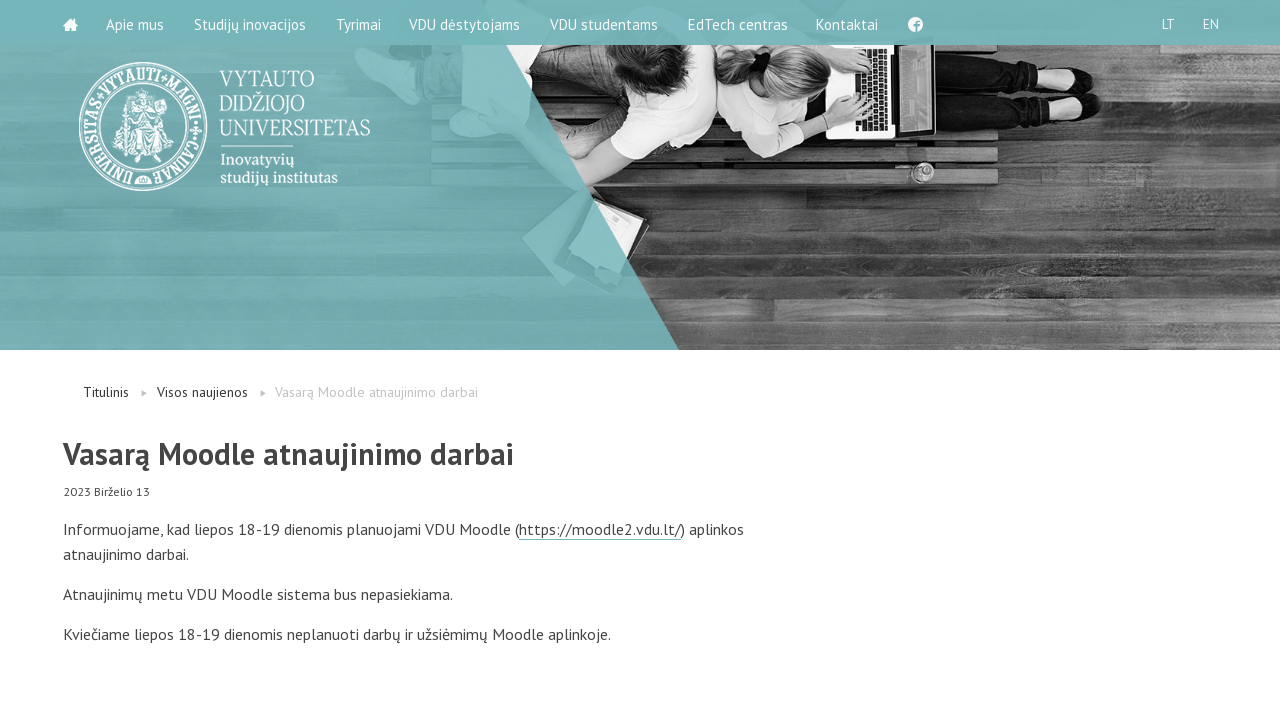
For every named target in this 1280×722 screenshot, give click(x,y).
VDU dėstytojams (468, 22)
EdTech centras (742, 22)
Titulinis (106, 392)
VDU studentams (608, 22)
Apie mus (137, 22)
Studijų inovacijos (252, 22)
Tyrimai (360, 22)
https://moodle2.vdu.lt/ (600, 529)
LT (1164, 22)
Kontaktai (853, 22)
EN (1209, 22)
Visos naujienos (202, 392)
